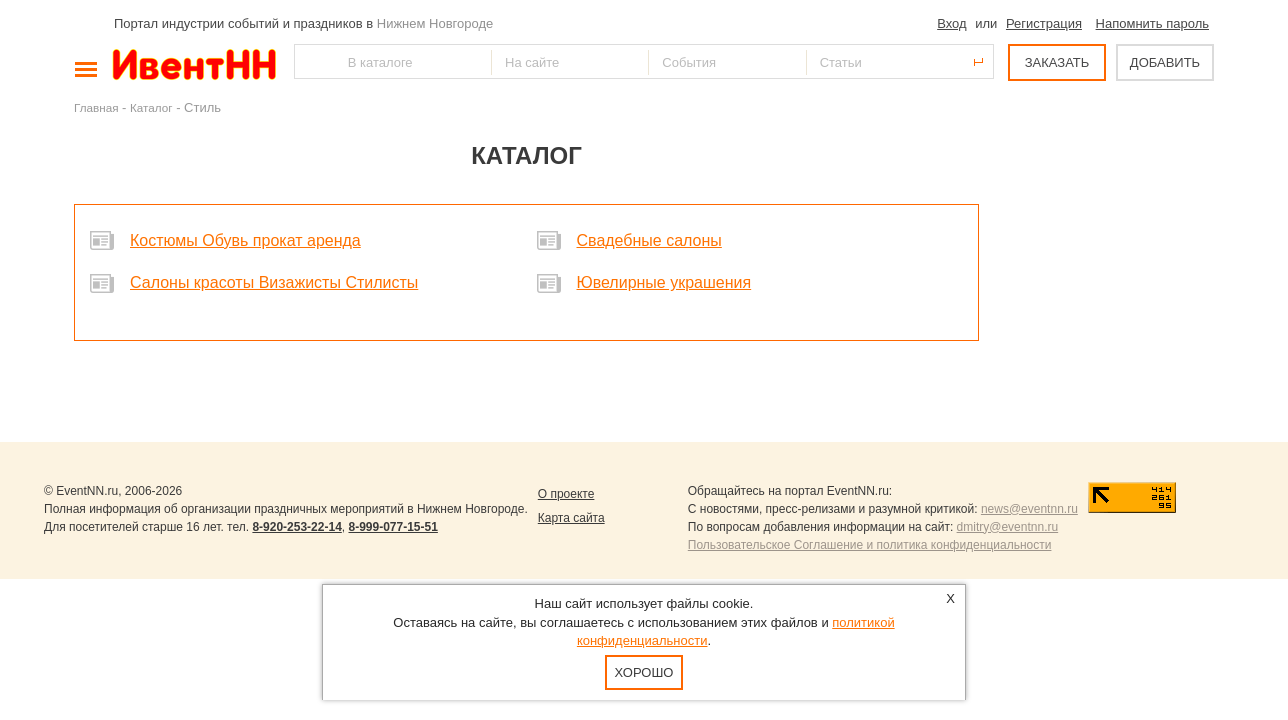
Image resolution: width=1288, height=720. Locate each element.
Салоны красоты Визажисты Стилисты (274, 282)
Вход (951, 23)
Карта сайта (571, 518)
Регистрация (1044, 23)
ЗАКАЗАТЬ (1057, 62)
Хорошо (644, 672)
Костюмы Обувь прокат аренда (245, 240)
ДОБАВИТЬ (1165, 62)
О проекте (566, 494)
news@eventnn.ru (1029, 509)
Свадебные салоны (649, 240)
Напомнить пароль (1152, 23)
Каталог (151, 107)
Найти (311, 61)
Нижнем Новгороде (435, 23)
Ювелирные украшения (664, 282)
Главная (96, 107)
